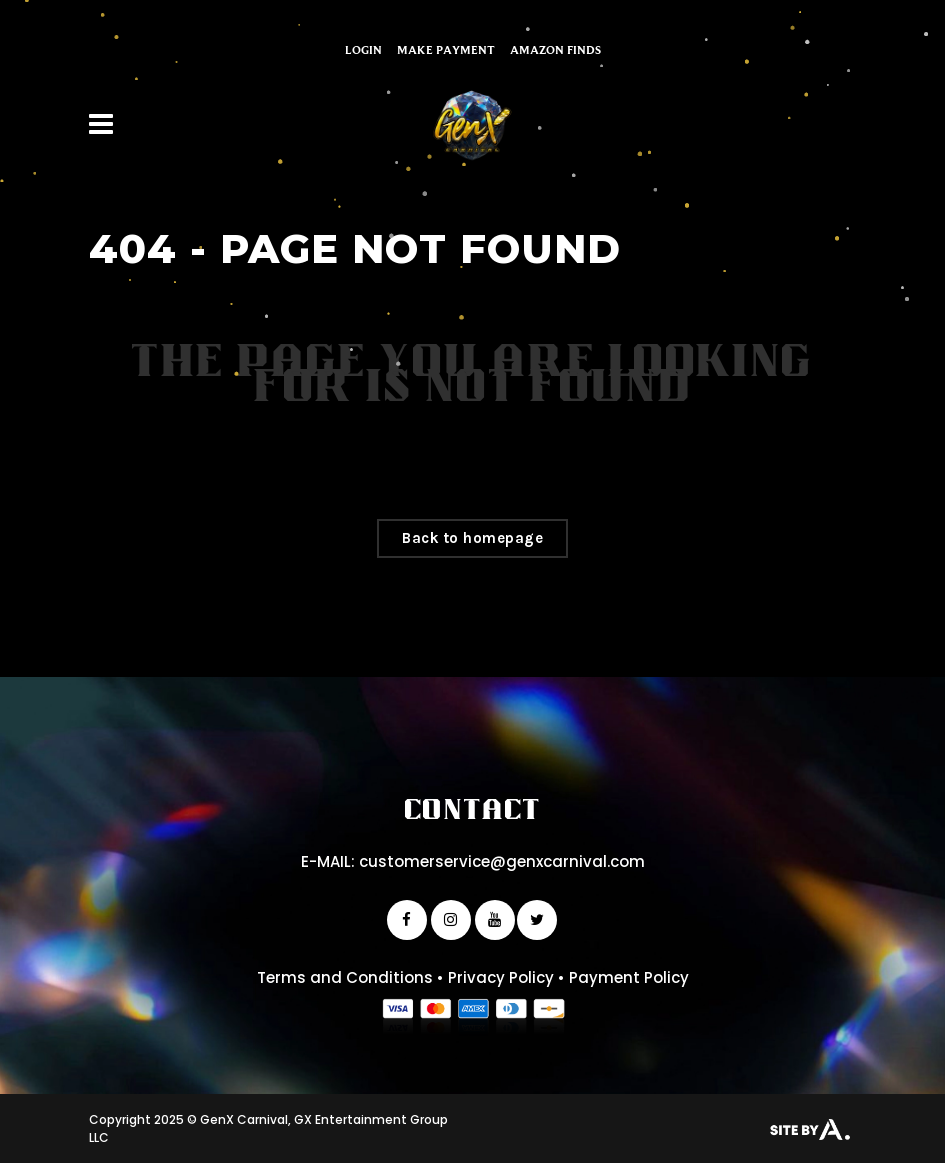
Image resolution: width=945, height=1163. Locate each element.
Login (363, 49)
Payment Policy (629, 977)
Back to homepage (472, 538)
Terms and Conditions (345, 977)
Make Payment (446, 49)
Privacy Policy (501, 977)
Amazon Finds (555, 49)
